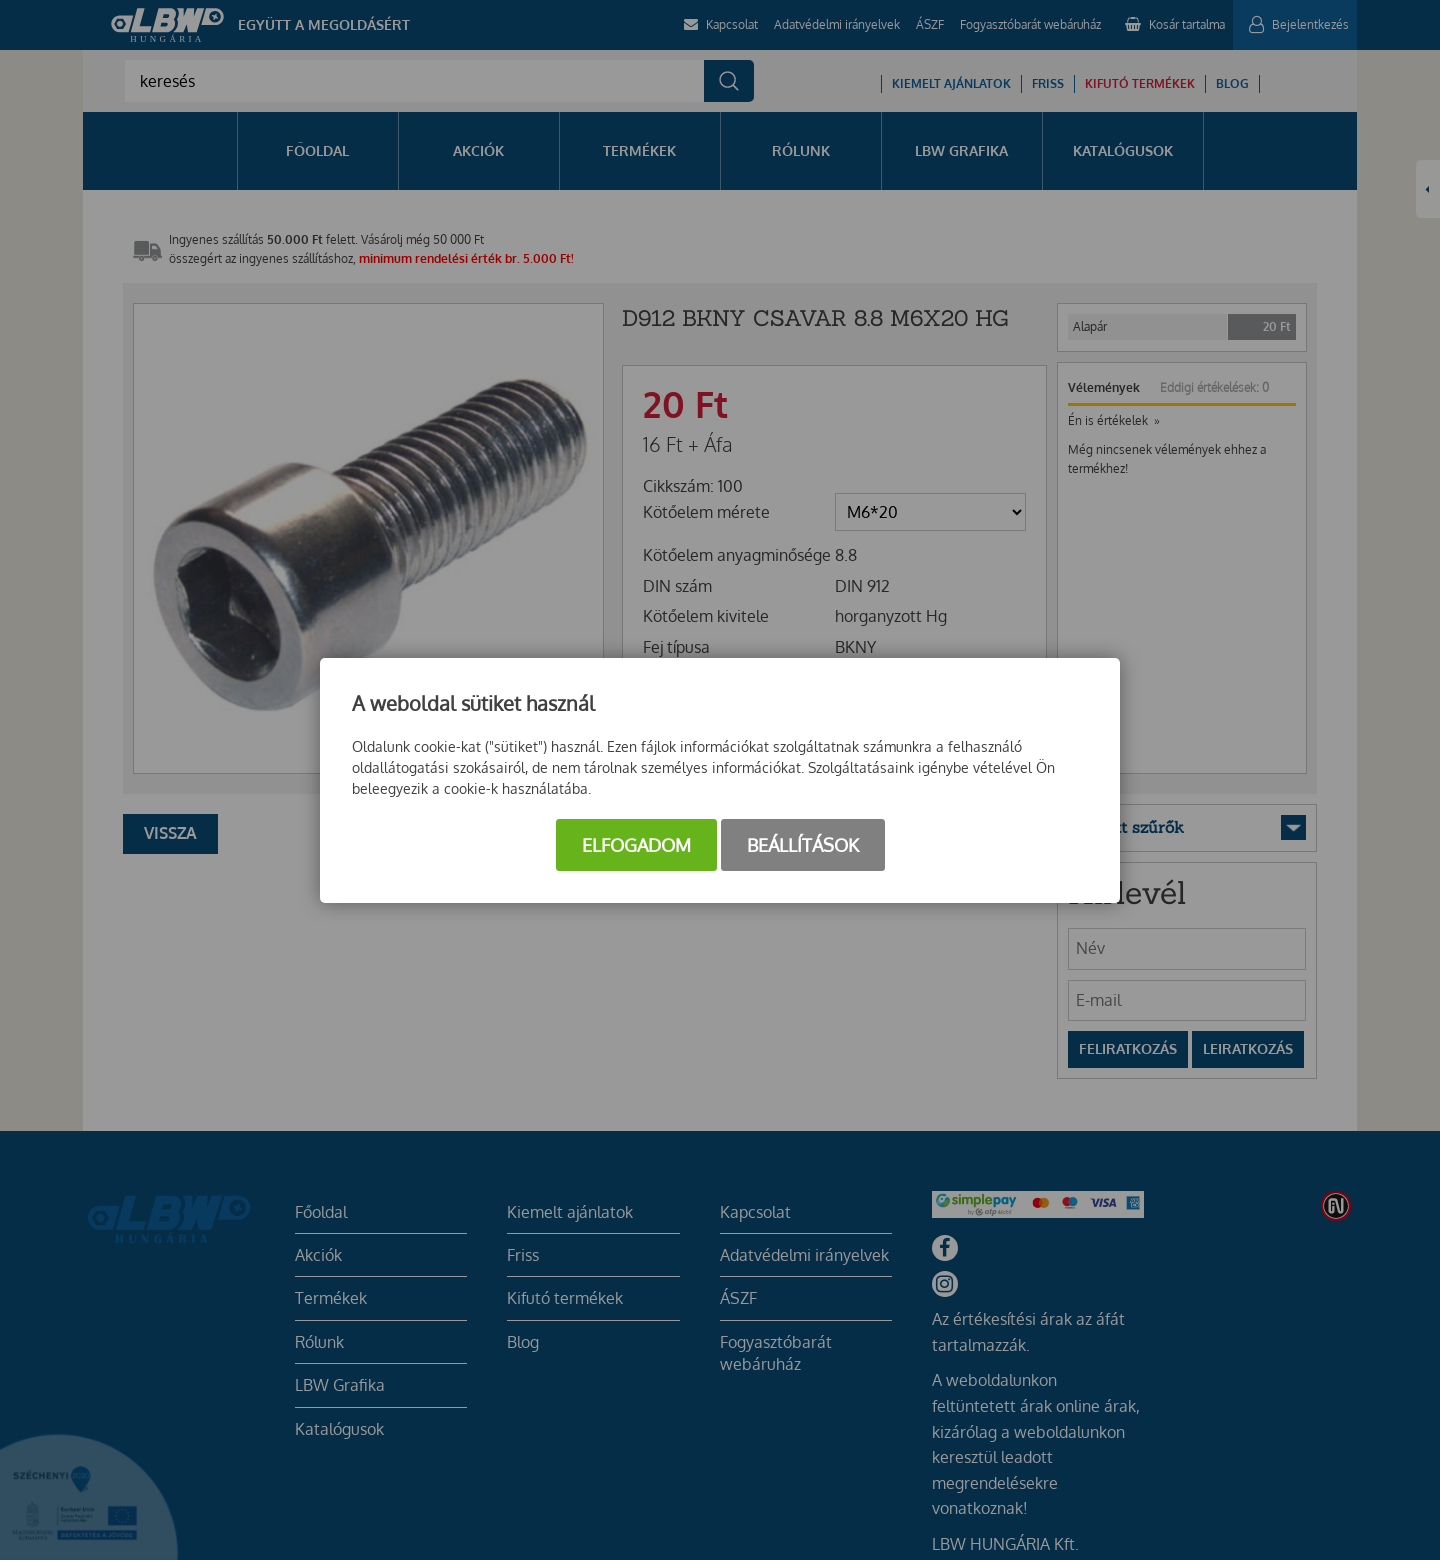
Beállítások (803, 845)
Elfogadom (636, 845)
